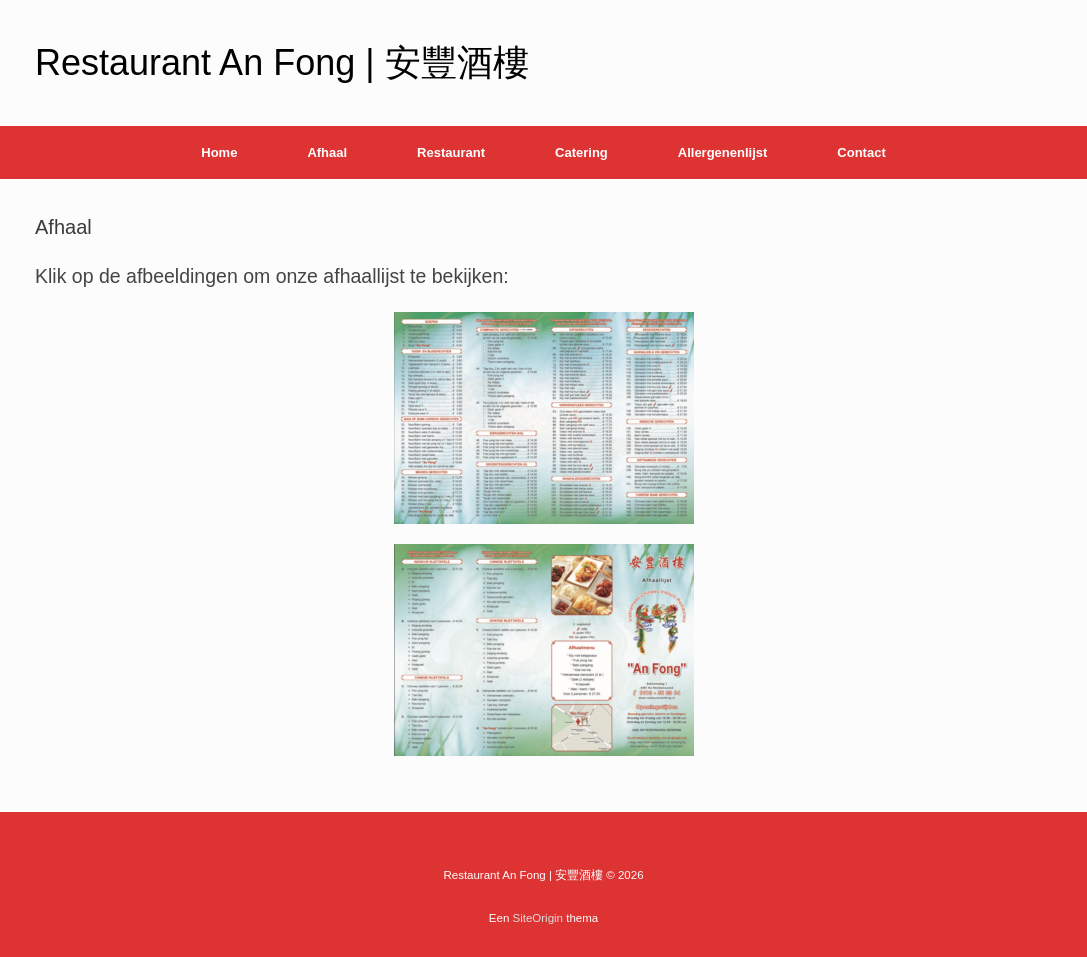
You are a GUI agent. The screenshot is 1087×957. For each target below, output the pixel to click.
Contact (861, 152)
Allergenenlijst (723, 152)
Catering (581, 152)
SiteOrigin (538, 918)
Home (219, 152)
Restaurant (451, 152)
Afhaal (327, 152)
